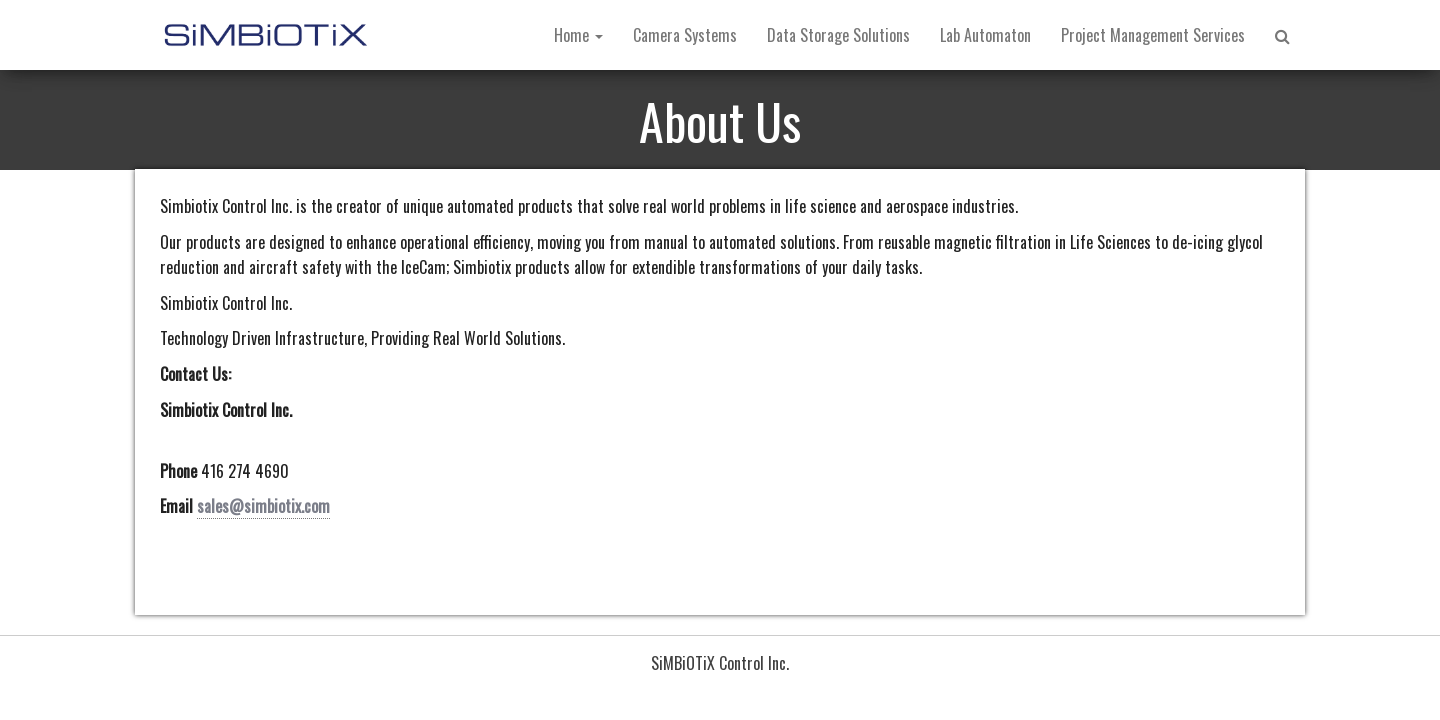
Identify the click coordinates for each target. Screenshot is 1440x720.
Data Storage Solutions (838, 35)
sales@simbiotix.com (263, 506)
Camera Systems (685, 35)
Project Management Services (1153, 35)
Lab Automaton (985, 35)
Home (578, 35)
